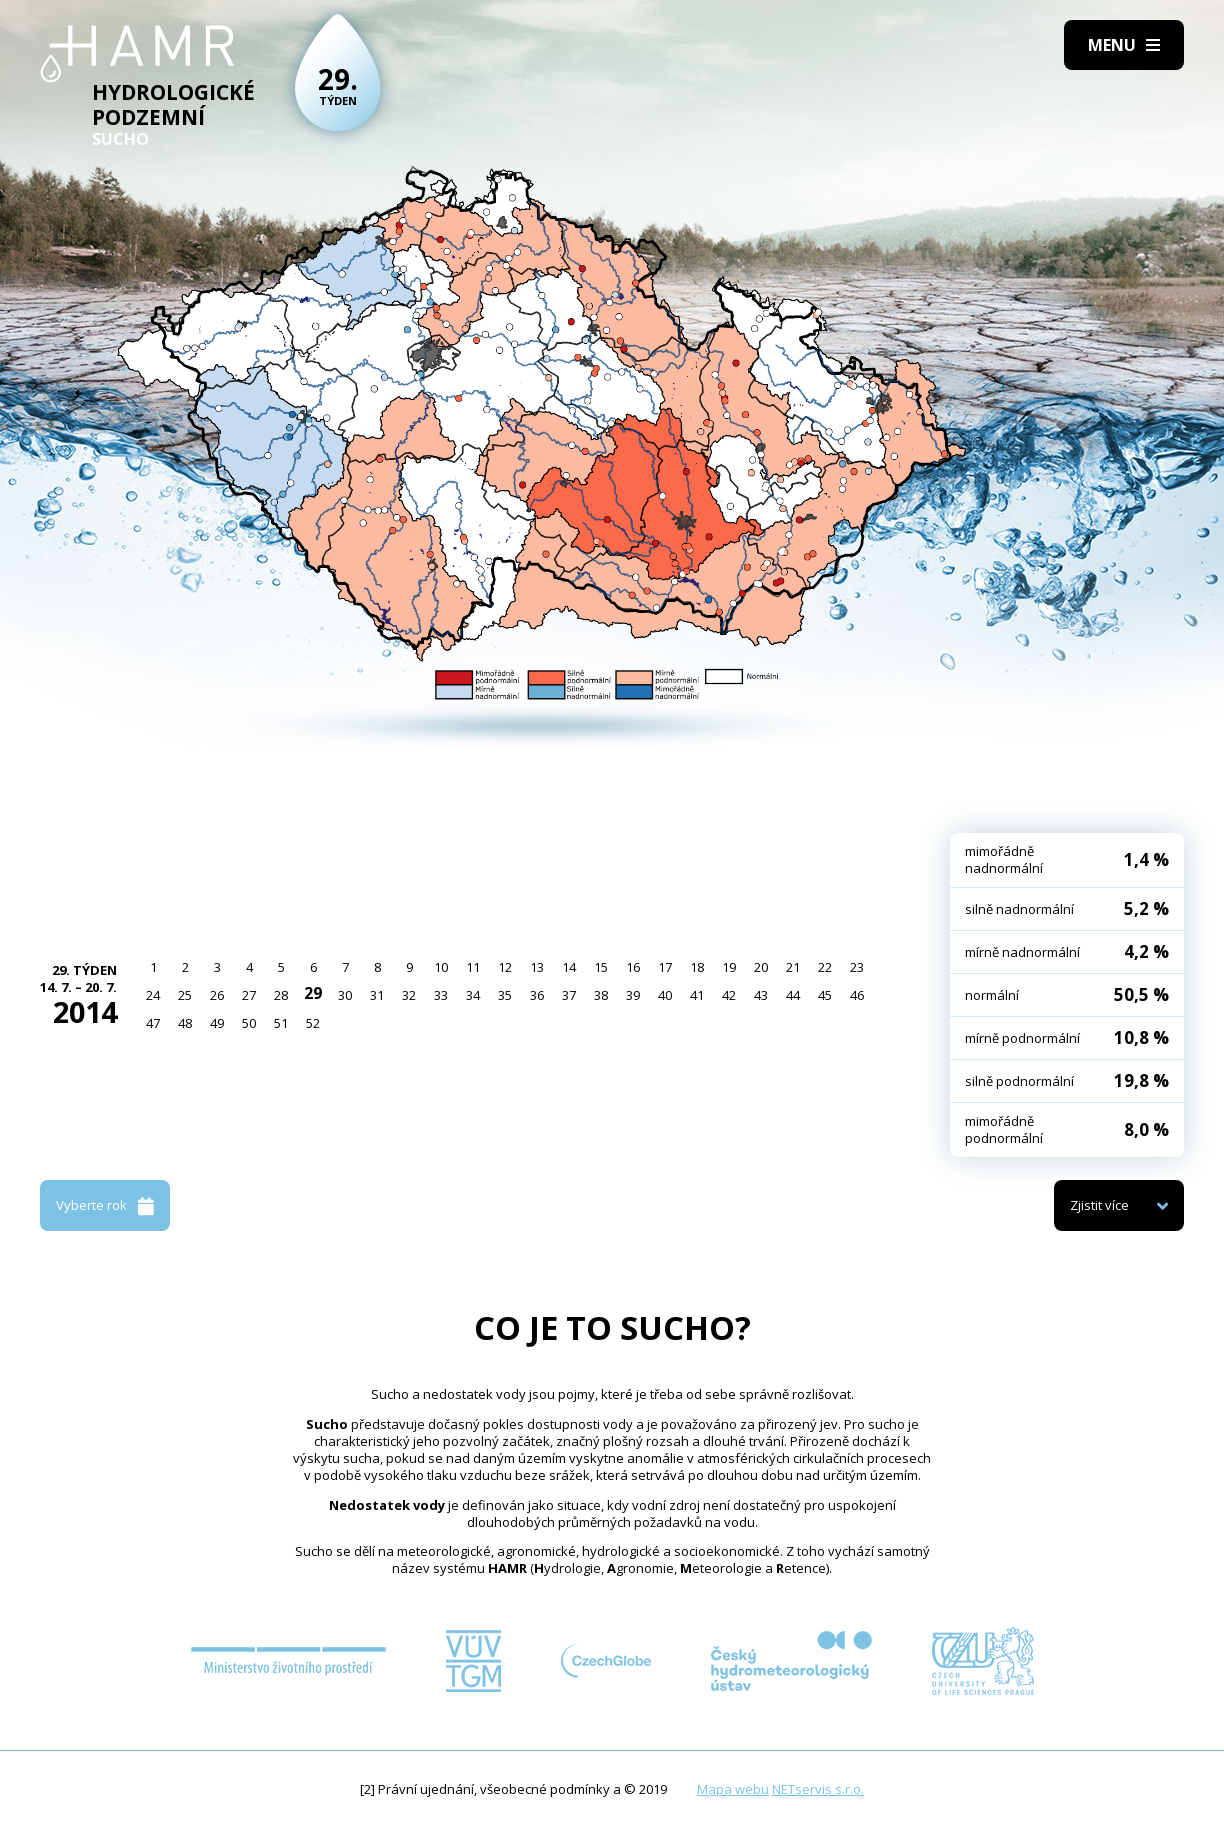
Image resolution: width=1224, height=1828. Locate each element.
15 (601, 967)
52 (313, 1023)
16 (633, 967)
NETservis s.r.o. (818, 1789)
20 (761, 967)
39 (633, 995)
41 (697, 995)
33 (441, 995)
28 (281, 995)
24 (153, 995)
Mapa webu (733, 1789)
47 (153, 1023)
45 (825, 995)
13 (537, 967)
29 (313, 993)
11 (473, 967)
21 (793, 967)
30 (345, 995)
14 (569, 967)
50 (249, 1023)
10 (441, 967)
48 (185, 1023)
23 (857, 967)
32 (409, 995)
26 (217, 995)
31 (377, 995)
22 (825, 967)
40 (665, 995)
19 (729, 967)
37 (569, 995)
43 (761, 995)
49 (217, 1023)
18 (697, 967)
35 (505, 995)
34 (473, 995)
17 (665, 967)
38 (601, 995)
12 (505, 967)
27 (249, 995)
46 (857, 995)
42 (729, 995)
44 (793, 995)
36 (537, 995)
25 (185, 995)
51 (281, 1023)
